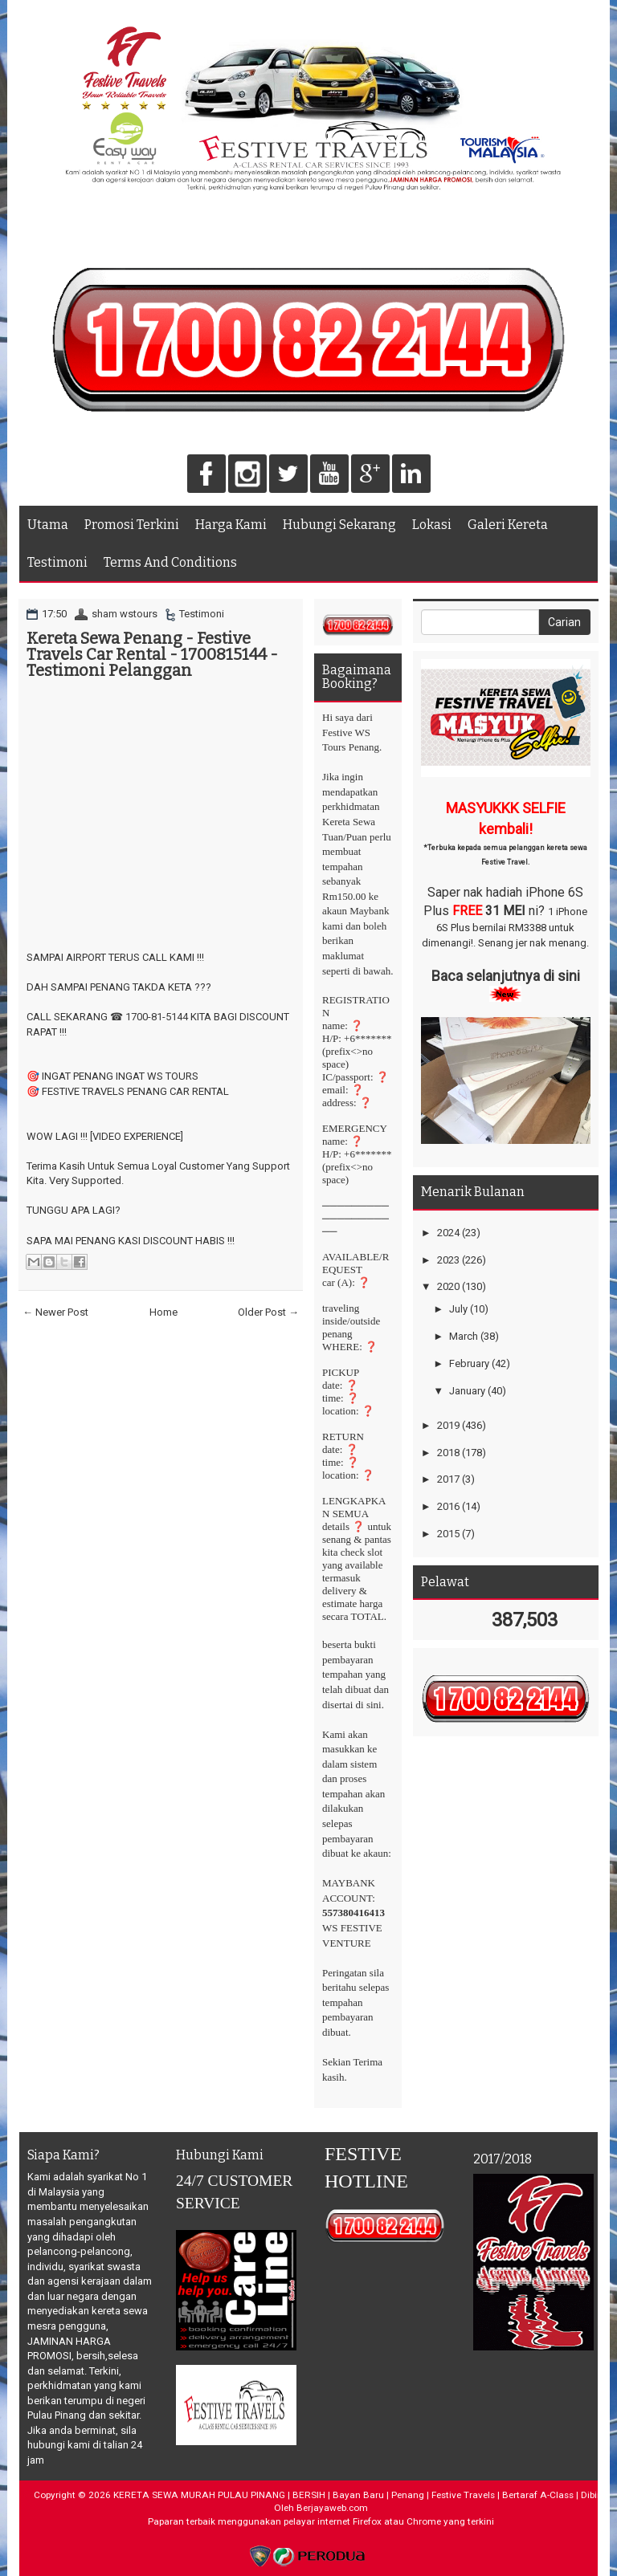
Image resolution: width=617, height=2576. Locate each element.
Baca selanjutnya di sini (505, 975)
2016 (448, 1506)
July (458, 1309)
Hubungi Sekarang (339, 524)
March (463, 1336)
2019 (448, 1425)
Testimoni (57, 562)
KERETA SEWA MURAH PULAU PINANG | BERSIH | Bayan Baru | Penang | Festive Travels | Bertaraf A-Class (343, 2495)
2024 (448, 1233)
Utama (47, 524)
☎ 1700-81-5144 (149, 1017)
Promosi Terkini (131, 524)
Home (163, 1312)
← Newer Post (55, 1312)
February (469, 1363)
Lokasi (432, 524)
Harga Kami (231, 524)
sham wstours (124, 614)
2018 (448, 1453)
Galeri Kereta (508, 524)
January (467, 1391)
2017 (448, 1479)
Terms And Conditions (170, 562)
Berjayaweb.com (332, 2507)
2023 (448, 1260)
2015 (448, 1534)
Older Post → (268, 1312)
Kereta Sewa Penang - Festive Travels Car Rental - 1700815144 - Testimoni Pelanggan (152, 654)
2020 (448, 1286)
